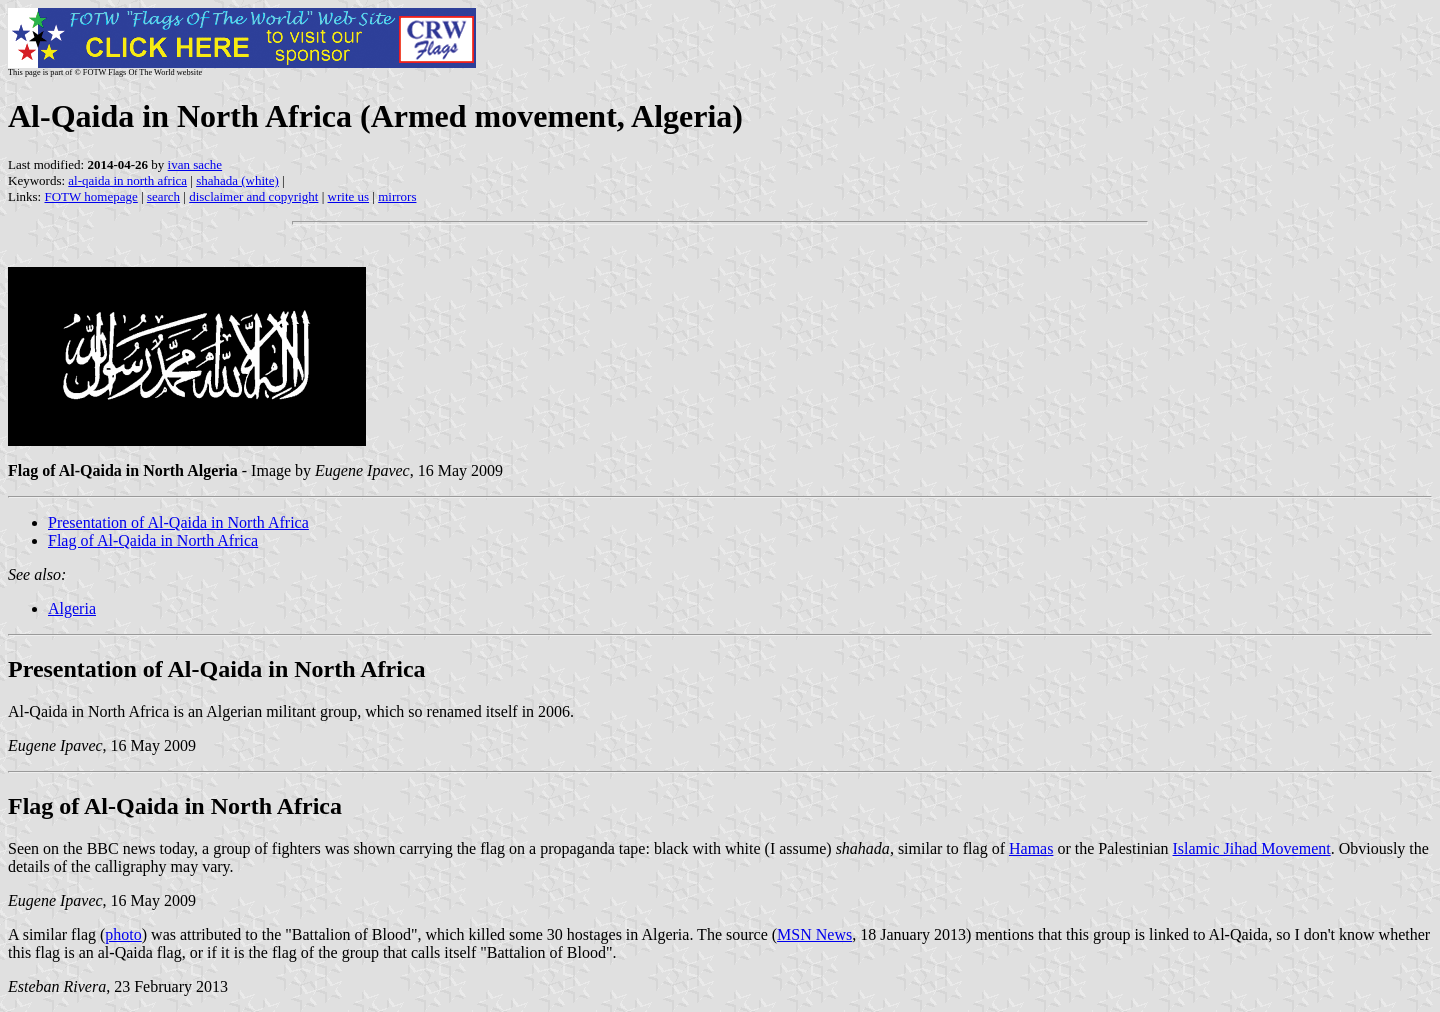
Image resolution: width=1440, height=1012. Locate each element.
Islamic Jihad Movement (1252, 848)
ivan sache (195, 164)
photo (123, 934)
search (163, 196)
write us (349, 196)
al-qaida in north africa (127, 180)
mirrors (397, 196)
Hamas (1031, 848)
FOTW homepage (90, 196)
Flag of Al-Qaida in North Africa (153, 540)
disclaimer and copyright (253, 196)
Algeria (72, 608)
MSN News (814, 934)
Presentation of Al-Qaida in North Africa (178, 522)
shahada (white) (237, 180)
